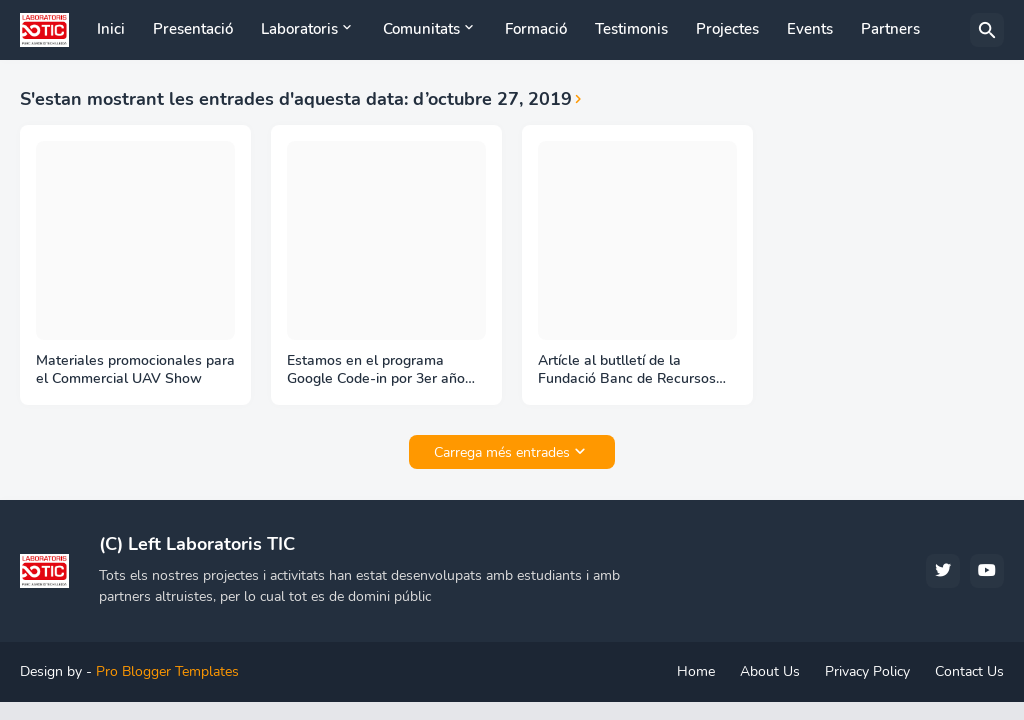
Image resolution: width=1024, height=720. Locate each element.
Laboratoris (299, 29)
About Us (770, 671)
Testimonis (631, 29)
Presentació (193, 29)
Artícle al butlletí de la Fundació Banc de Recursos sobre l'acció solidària (627, 371)
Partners (890, 29)
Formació (536, 29)
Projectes (727, 29)
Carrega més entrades (502, 452)
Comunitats (421, 29)
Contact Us (969, 671)
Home (696, 671)
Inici (111, 29)
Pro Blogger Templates (167, 671)
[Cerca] (987, 30)
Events (810, 29)
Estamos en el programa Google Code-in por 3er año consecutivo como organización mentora (376, 371)
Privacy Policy (867, 671)
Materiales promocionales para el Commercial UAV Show (135, 370)
